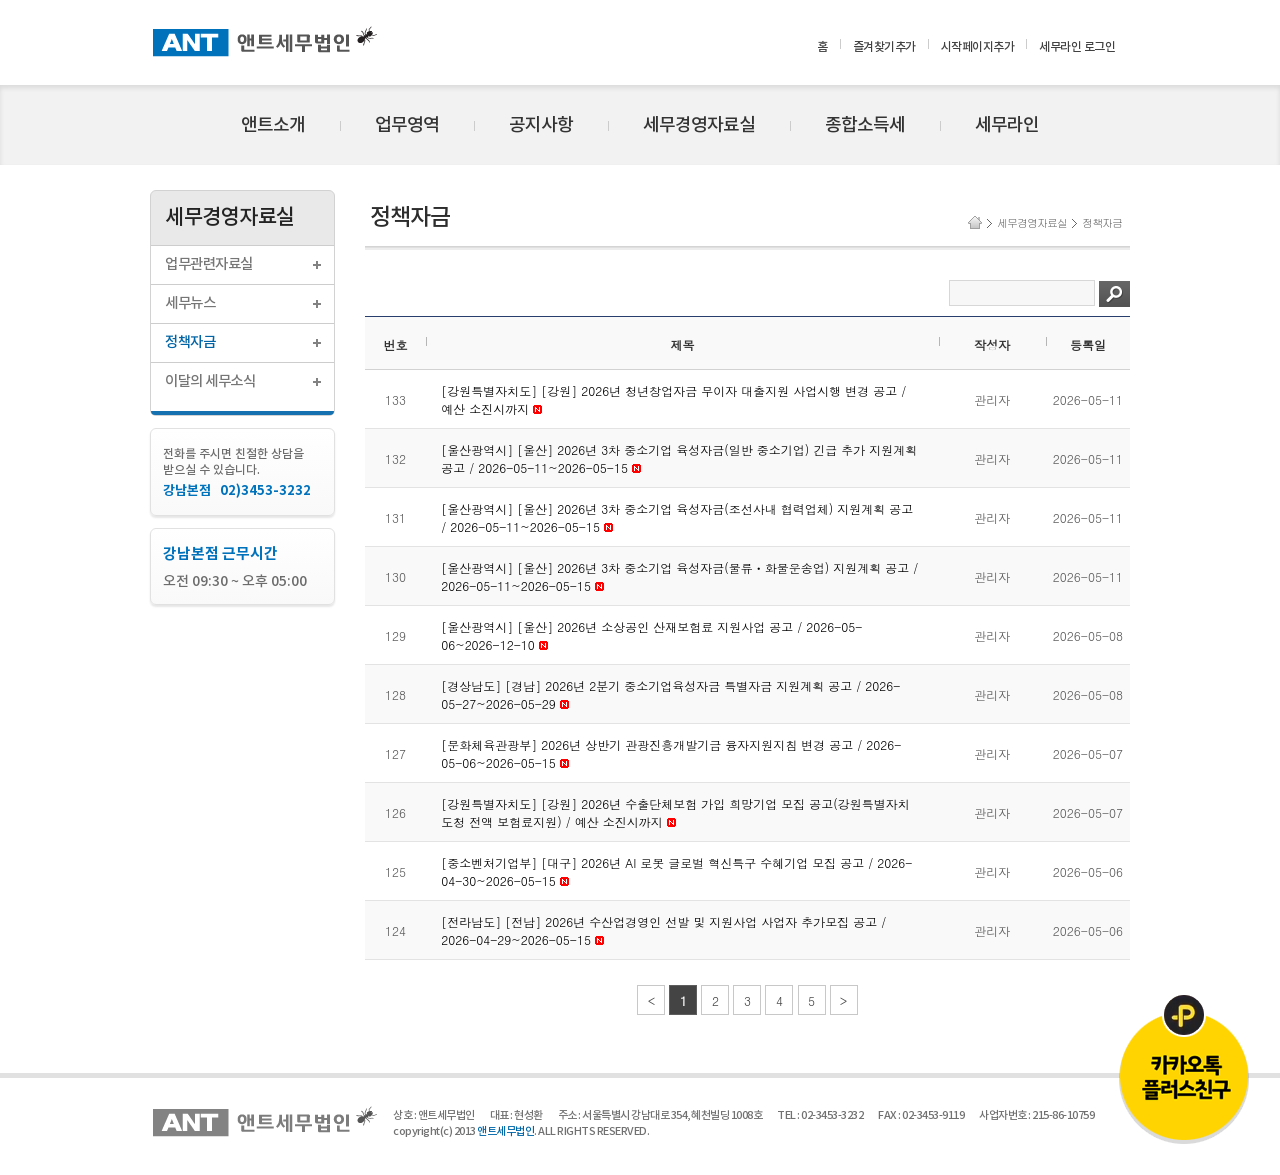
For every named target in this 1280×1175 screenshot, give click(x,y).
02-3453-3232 (832, 1115)
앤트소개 (273, 125)
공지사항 (541, 125)
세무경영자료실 (699, 125)
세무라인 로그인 (1077, 47)
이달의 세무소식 (210, 381)
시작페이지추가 (978, 47)
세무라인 (1007, 125)
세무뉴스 (190, 303)
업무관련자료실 (209, 264)
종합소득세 (865, 125)
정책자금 (190, 342)
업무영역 (407, 125)
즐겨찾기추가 (884, 47)
